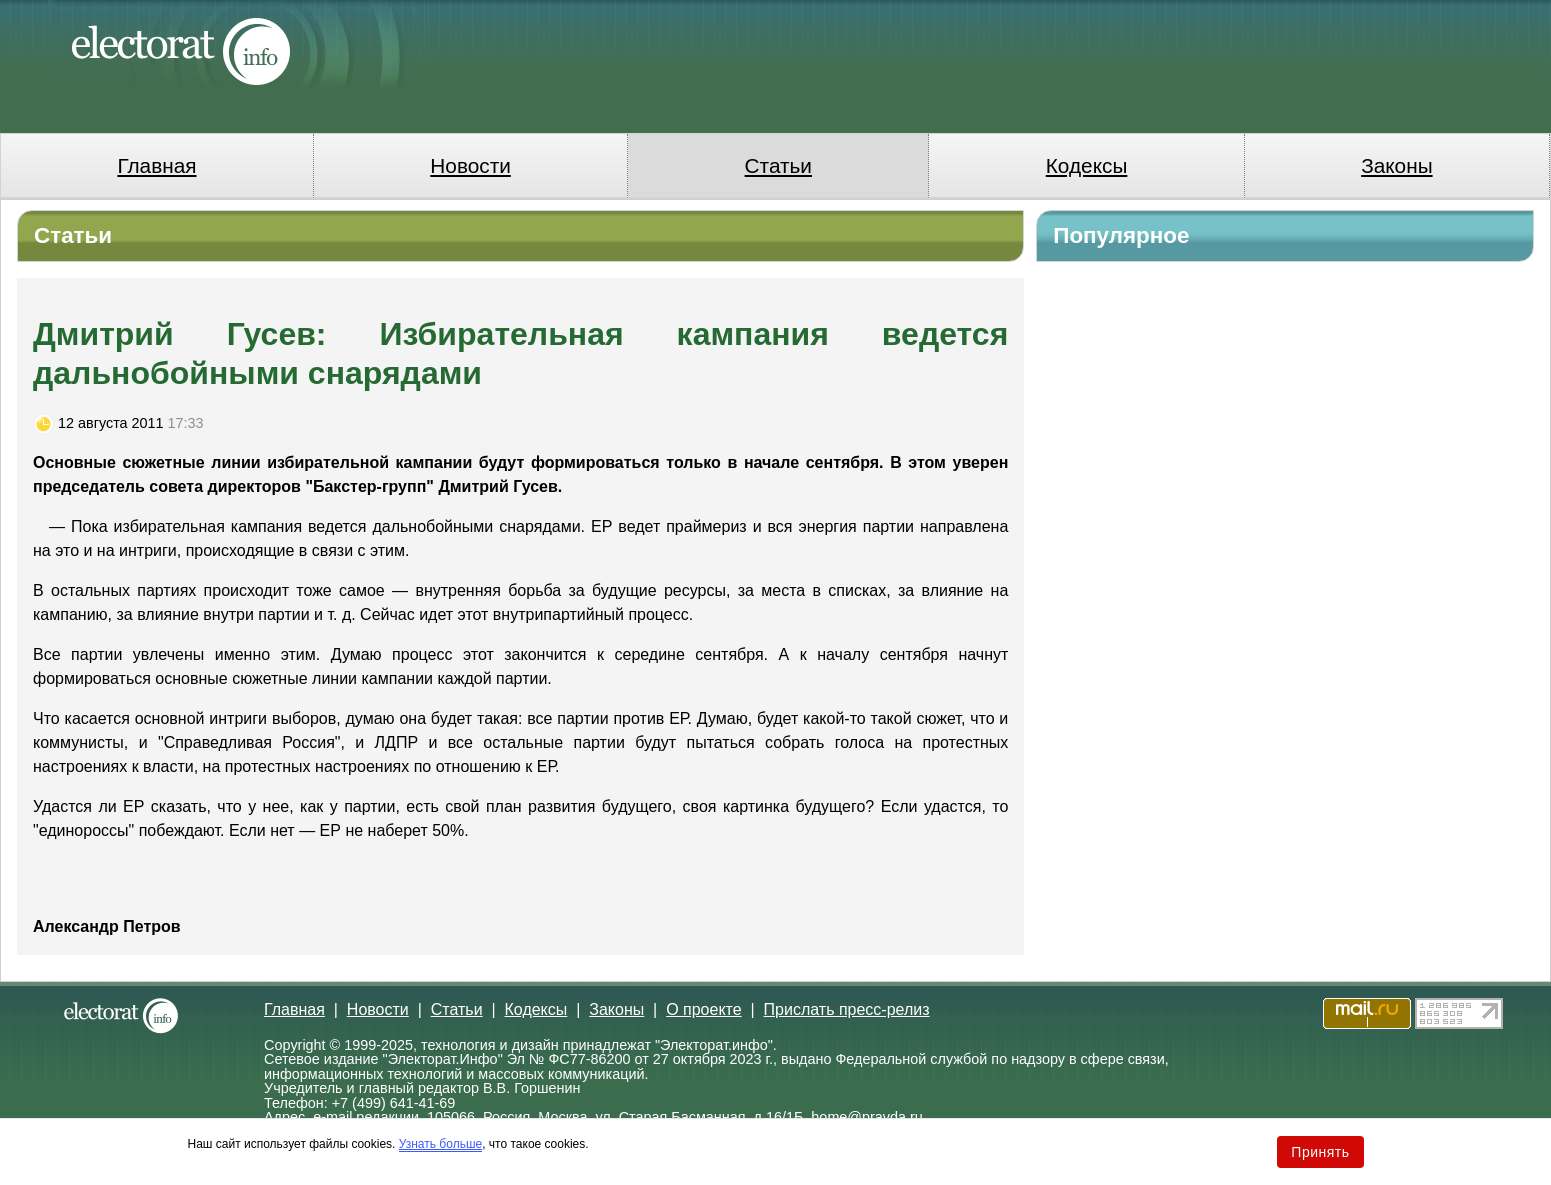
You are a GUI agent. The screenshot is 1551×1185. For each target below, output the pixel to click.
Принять (1320, 1152)
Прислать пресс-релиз (847, 1009)
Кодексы (1087, 165)
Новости (470, 165)
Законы (1396, 165)
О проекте (703, 1009)
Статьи (778, 165)
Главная (156, 165)
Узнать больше (440, 1144)
